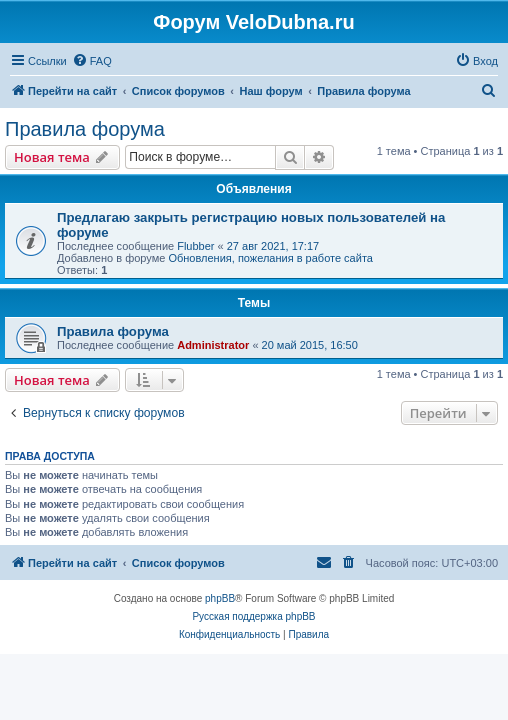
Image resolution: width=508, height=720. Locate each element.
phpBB (220, 598)
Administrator (213, 345)
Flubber (195, 246)
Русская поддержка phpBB (253, 616)
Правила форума (85, 129)
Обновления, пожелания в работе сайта (270, 258)
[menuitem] (92, 61)
